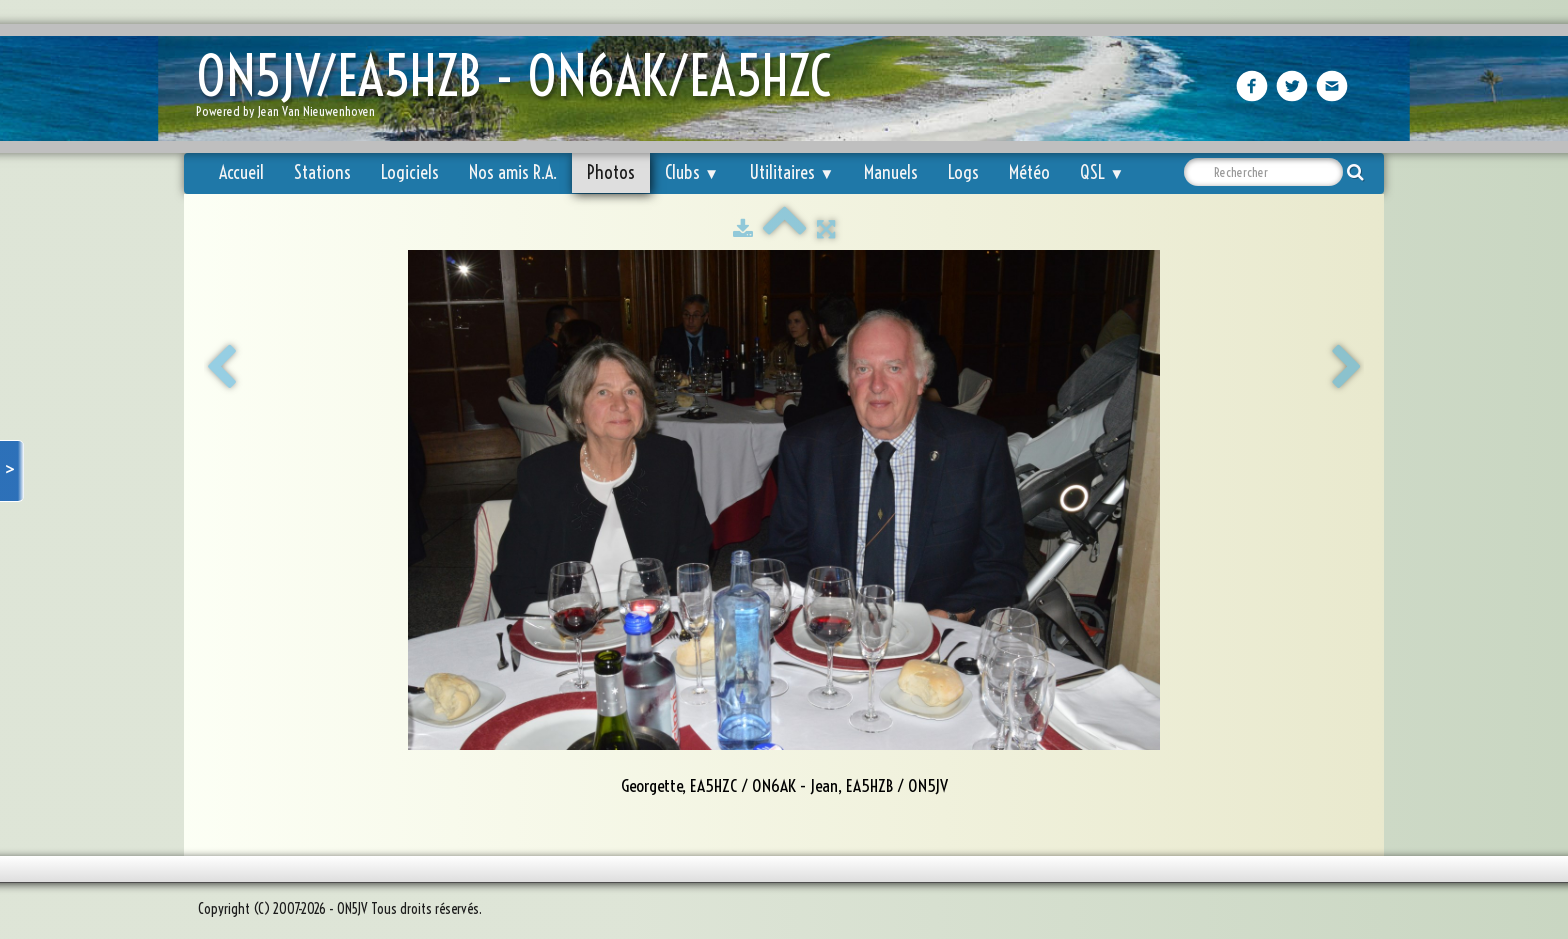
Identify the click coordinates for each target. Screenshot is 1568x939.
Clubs (692, 172)
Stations (322, 172)
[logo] (521, 90)
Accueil (241, 172)
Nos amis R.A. (513, 172)
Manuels (891, 172)
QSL (1102, 172)
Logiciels (410, 172)
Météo (1029, 172)
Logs (963, 172)
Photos (611, 172)
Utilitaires (791, 172)
